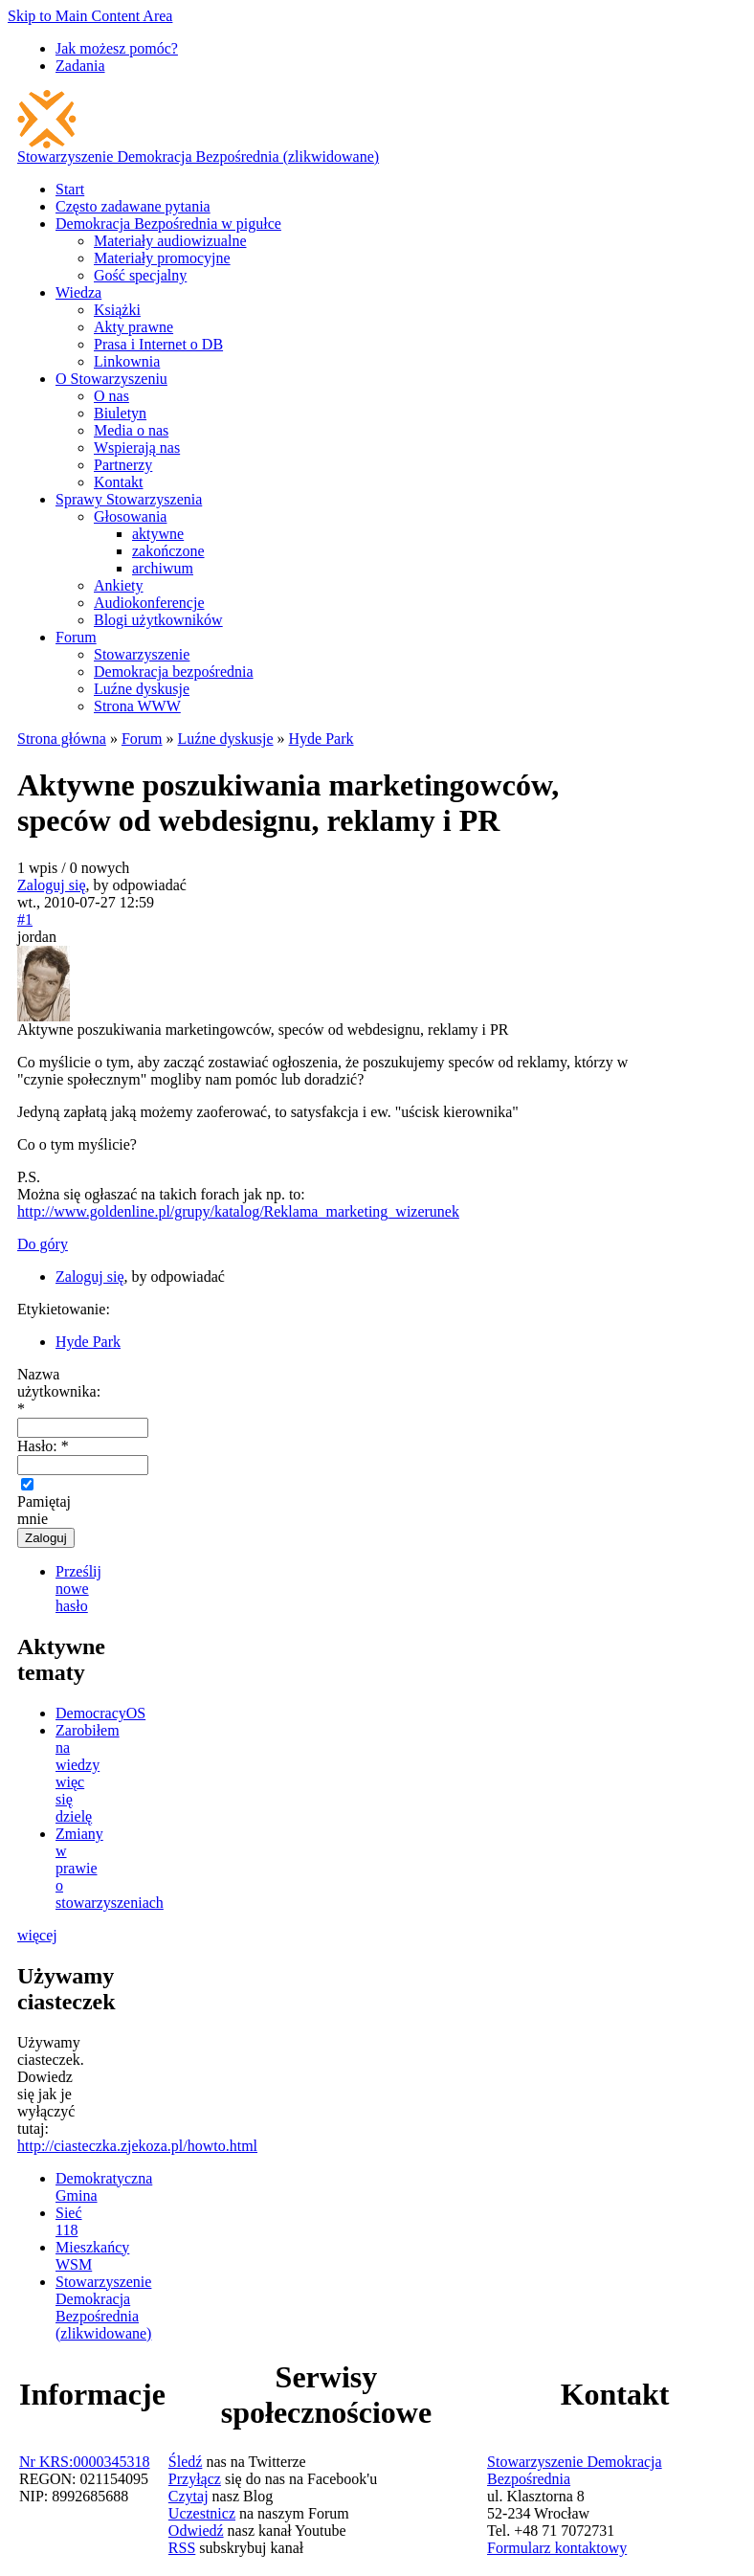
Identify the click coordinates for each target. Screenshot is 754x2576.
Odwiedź (196, 2530)
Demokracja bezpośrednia (174, 671)
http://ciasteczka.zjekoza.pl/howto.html (137, 2146)
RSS (181, 2548)
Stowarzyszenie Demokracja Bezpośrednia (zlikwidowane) (198, 156)
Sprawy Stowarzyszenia (128, 499)
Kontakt (119, 482)
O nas (111, 396)
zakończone (168, 551)
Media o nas (131, 430)
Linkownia (127, 361)
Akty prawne (133, 327)
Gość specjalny (140, 275)
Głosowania (130, 516)
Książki (117, 310)
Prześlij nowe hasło (78, 1588)
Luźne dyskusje (141, 689)
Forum (76, 637)
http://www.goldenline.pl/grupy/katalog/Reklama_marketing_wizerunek (238, 1211)
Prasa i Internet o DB (158, 344)
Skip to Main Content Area (90, 16)
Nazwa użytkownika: (58, 1391)
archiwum (162, 568)
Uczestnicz (201, 2513)
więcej (37, 1935)
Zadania (80, 65)
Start (69, 189)
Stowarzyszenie (141, 654)
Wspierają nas (137, 447)
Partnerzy (123, 465)
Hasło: (43, 1446)
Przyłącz (194, 2479)
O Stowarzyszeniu (111, 378)
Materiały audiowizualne (170, 241)
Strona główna (61, 738)
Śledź (185, 2461)
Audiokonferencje (149, 602)
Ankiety (119, 585)
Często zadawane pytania (133, 206)
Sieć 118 (68, 2221)
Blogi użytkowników (158, 620)
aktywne (158, 534)
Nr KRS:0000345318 (84, 2461)
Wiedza (78, 292)
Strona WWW (137, 706)
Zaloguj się (51, 885)
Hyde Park (321, 738)
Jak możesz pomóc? (116, 48)
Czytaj (188, 2496)
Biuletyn (120, 413)
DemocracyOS (100, 1713)
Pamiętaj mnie (44, 1502)
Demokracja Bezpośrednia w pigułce (168, 223)
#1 (25, 919)
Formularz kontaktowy (557, 2548)
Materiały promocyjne (162, 258)
